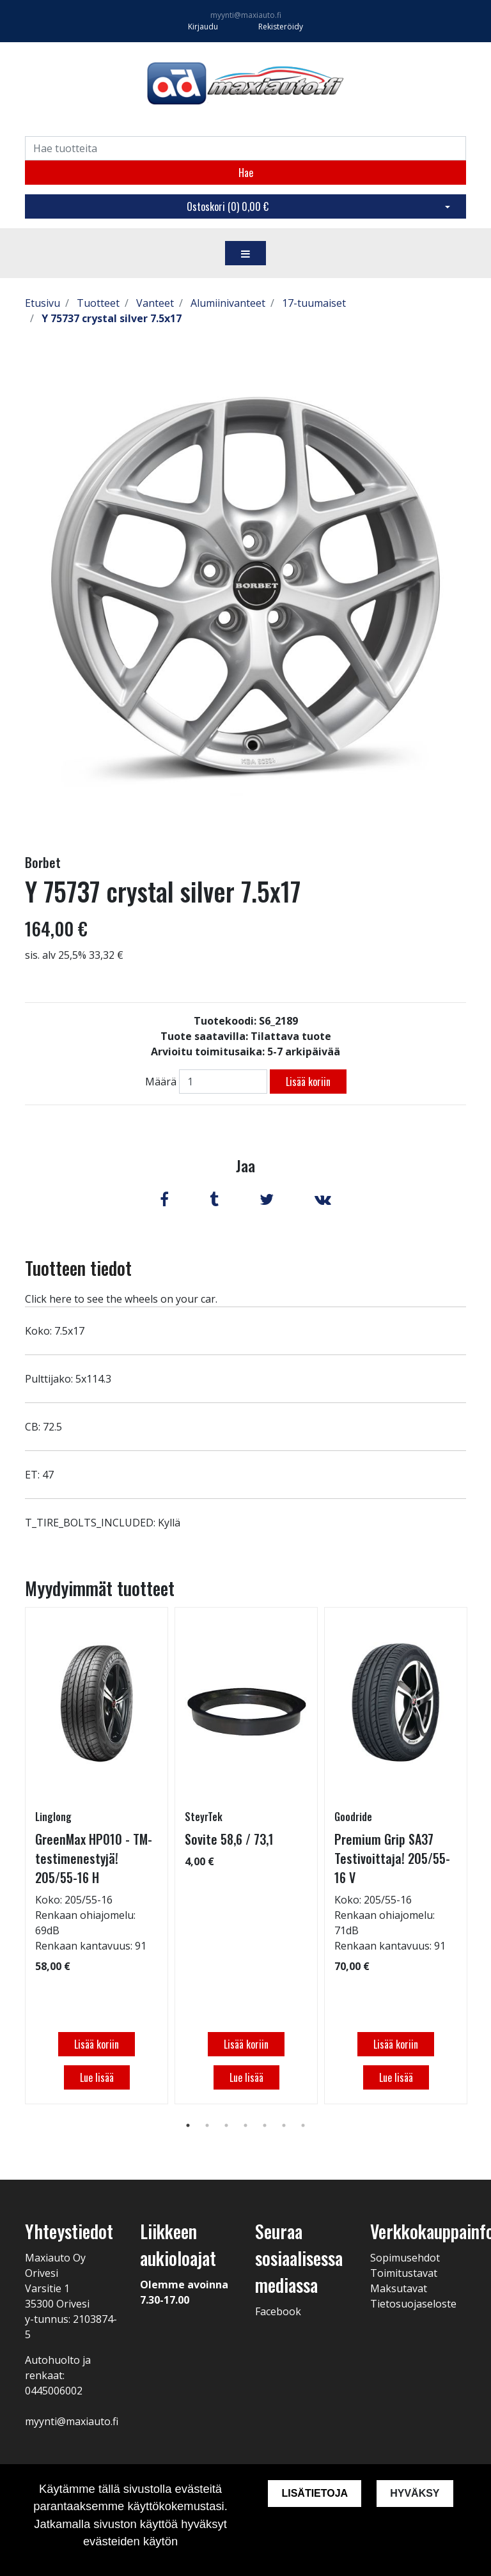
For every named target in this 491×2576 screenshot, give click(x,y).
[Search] (245, 148)
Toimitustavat (403, 2273)
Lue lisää (97, 2077)
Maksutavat (398, 2288)
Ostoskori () (228, 206)
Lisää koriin (308, 1081)
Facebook (278, 2311)
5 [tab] (264, 2125)
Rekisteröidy (280, 26)
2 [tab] (207, 2125)
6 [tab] (283, 2125)
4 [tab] (245, 2125)
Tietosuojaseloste (413, 2304)
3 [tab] (226, 2125)
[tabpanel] (96, 1855)
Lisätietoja (314, 2493)
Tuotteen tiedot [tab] (78, 1268)
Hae (245, 172)
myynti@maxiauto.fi (245, 15)
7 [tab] (303, 2125)
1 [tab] (188, 2125)
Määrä (160, 1082)
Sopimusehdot (405, 2258)
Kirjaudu (204, 26)
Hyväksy (414, 2493)
